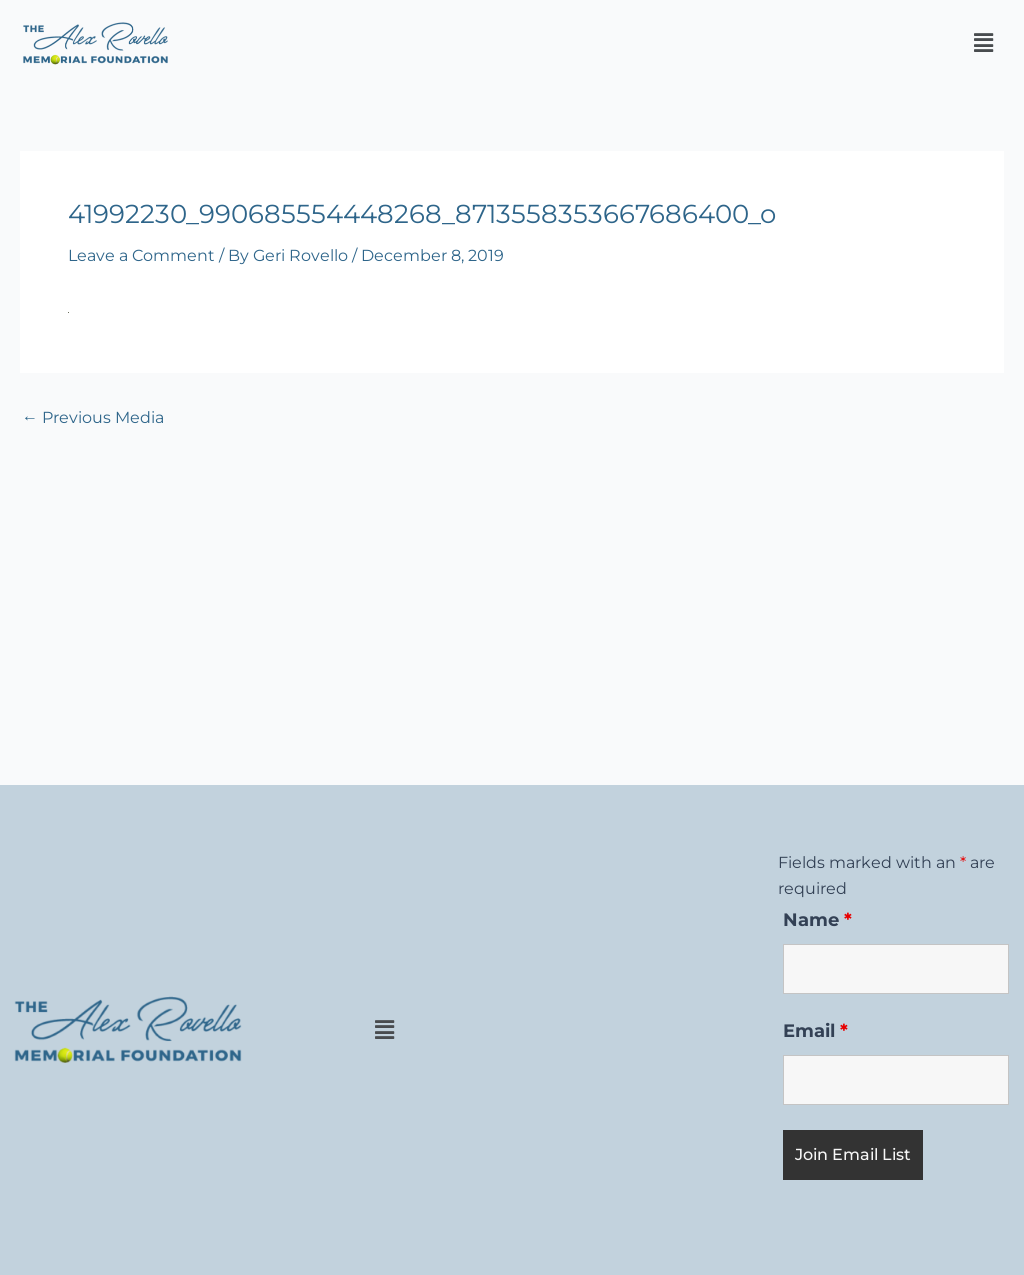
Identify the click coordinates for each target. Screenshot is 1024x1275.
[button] (983, 43)
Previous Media (93, 418)
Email (815, 1031)
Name (817, 920)
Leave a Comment (141, 255)
